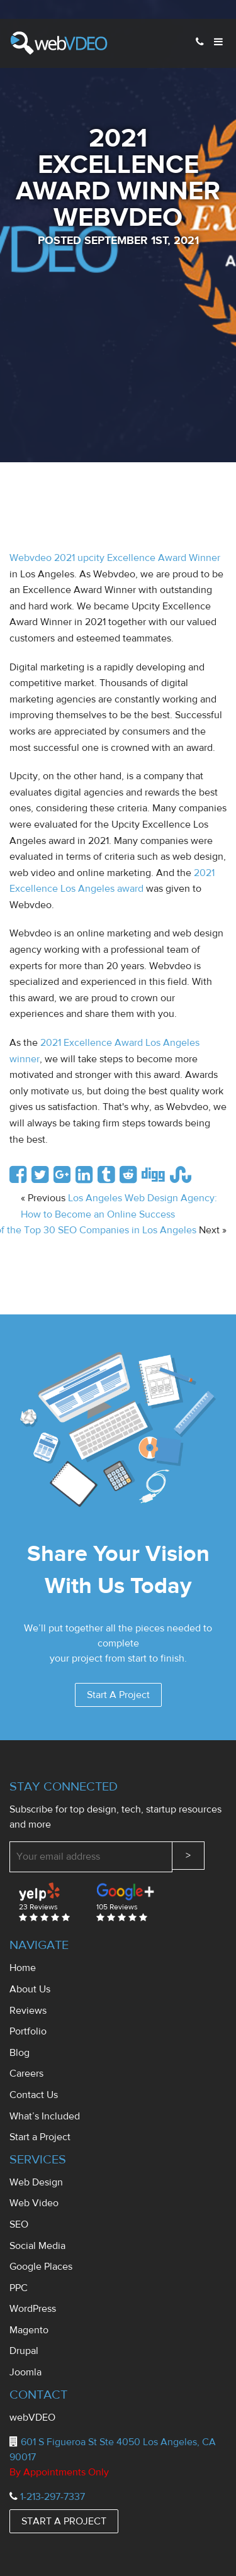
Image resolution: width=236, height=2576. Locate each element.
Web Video (34, 2203)
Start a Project (39, 2137)
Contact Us (33, 2095)
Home (22, 1968)
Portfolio (28, 2031)
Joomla (25, 2372)
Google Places (40, 2266)
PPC (18, 2288)
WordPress (32, 2308)
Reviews (28, 2010)
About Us (29, 1989)
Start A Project (118, 1695)
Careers (26, 2073)
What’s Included (44, 2116)
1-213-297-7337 (52, 2496)
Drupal (23, 2351)
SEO (18, 2224)
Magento (28, 2330)
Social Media (37, 2246)
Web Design (36, 2182)
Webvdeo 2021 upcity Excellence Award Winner (114, 558)
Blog (19, 2052)
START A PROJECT (63, 2521)
